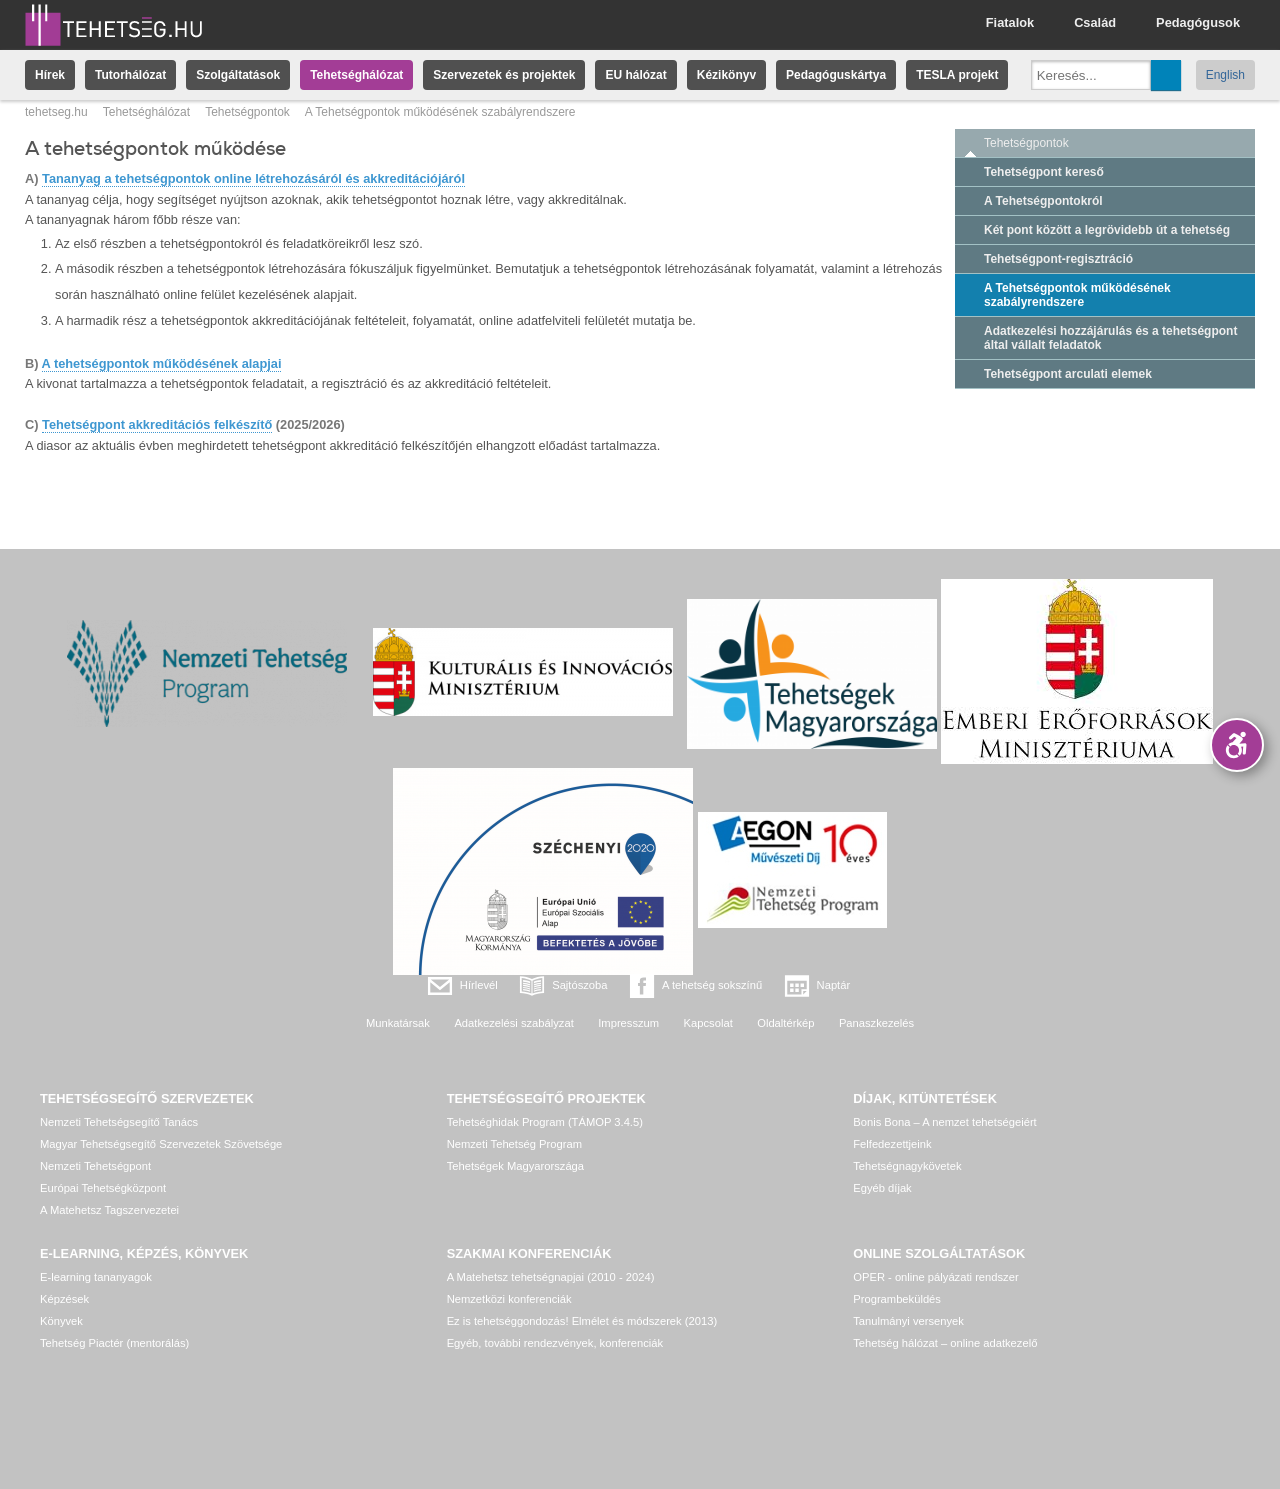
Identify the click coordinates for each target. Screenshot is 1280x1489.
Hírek (50, 75)
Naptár (834, 985)
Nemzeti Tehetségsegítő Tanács (119, 1122)
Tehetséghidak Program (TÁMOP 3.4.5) (545, 1122)
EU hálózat (635, 75)
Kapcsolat (708, 1023)
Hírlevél (479, 985)
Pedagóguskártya (836, 75)
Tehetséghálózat (356, 75)
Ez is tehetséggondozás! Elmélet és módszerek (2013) (582, 1321)
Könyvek (61, 1321)
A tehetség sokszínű (712, 985)
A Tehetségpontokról (1043, 201)
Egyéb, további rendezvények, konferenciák (555, 1343)
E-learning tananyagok (96, 1277)
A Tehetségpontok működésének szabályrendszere (1077, 295)
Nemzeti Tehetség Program (514, 1144)
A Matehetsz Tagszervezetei (109, 1210)
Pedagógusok (1198, 22)
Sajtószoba (579, 985)
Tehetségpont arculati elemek (1068, 374)
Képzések (64, 1299)
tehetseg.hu (56, 112)
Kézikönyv (726, 75)
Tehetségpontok (247, 112)
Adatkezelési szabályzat (513, 1023)
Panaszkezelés (876, 1023)
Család (1095, 22)
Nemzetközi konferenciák (509, 1299)
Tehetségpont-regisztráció (1058, 259)
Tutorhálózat (130, 75)
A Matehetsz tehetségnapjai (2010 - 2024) (551, 1277)
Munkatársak (398, 1023)
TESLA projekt (957, 75)
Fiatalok (1010, 22)
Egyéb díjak (882, 1188)
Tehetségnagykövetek (907, 1166)
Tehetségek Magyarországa (515, 1166)
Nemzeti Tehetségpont (95, 1166)
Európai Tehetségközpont (103, 1188)
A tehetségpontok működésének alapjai (162, 363)
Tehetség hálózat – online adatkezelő (945, 1343)
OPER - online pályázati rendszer (935, 1277)
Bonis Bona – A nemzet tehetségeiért (944, 1122)
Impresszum (628, 1023)
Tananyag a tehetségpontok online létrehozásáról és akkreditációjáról (253, 178)
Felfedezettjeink (892, 1144)
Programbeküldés (897, 1299)
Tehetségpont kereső (1044, 172)
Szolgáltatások (238, 75)
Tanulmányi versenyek (908, 1321)
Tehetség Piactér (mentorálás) (114, 1343)
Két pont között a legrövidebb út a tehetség (1107, 230)
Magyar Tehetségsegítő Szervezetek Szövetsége (161, 1144)
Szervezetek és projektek (504, 75)
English (1225, 75)
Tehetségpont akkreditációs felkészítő (157, 424)
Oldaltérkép (785, 1023)
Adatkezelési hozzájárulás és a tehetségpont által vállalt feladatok (1110, 338)
